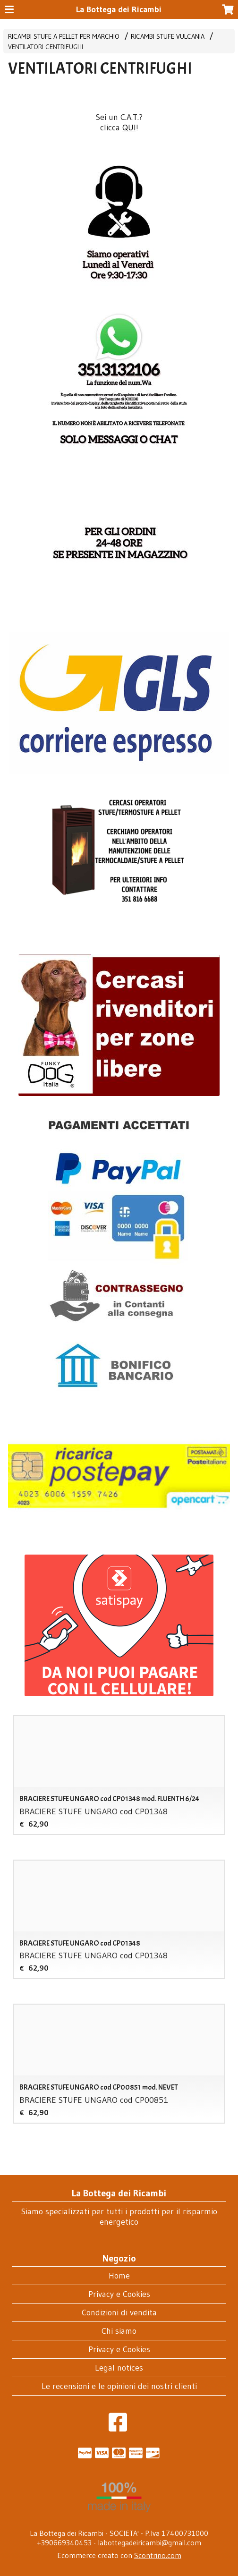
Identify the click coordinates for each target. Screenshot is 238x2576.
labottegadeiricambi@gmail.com (149, 2542)
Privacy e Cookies (119, 2294)
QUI (129, 127)
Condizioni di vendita (119, 2312)
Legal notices (119, 2368)
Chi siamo (119, 2331)
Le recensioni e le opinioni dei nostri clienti (119, 2386)
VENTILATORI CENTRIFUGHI (45, 47)
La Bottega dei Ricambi (119, 9)
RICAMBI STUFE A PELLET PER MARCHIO (63, 36)
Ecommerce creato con (119, 2555)
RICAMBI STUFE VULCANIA (167, 36)
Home (119, 2275)
